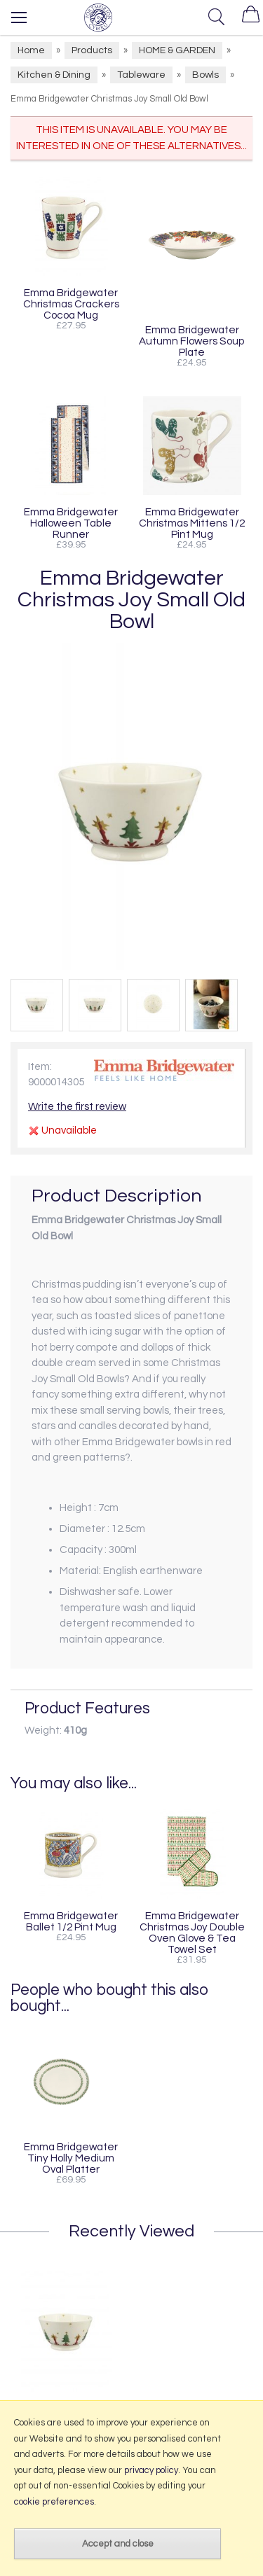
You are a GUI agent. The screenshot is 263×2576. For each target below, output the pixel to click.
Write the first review (77, 1106)
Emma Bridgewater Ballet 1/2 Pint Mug (71, 1921)
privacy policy (151, 2470)
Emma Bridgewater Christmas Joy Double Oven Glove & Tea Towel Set (192, 1932)
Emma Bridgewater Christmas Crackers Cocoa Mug (71, 304)
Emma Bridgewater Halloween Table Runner (71, 523)
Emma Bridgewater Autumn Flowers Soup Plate (192, 341)
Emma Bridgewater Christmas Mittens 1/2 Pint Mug (192, 523)
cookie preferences (54, 2502)
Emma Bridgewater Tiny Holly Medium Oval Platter (71, 2158)
